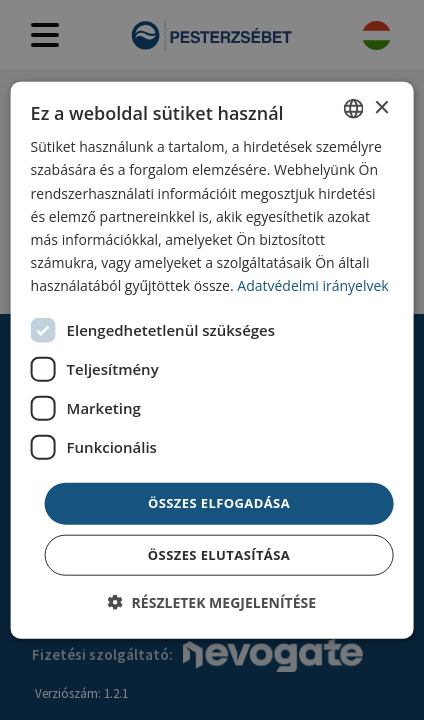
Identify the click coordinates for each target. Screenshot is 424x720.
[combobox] (353, 109)
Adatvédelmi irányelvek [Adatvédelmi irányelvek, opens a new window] (312, 285)
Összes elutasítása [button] (219, 554)
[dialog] (212, 360)
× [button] (380, 107)
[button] (212, 601)
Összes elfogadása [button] (219, 503)
